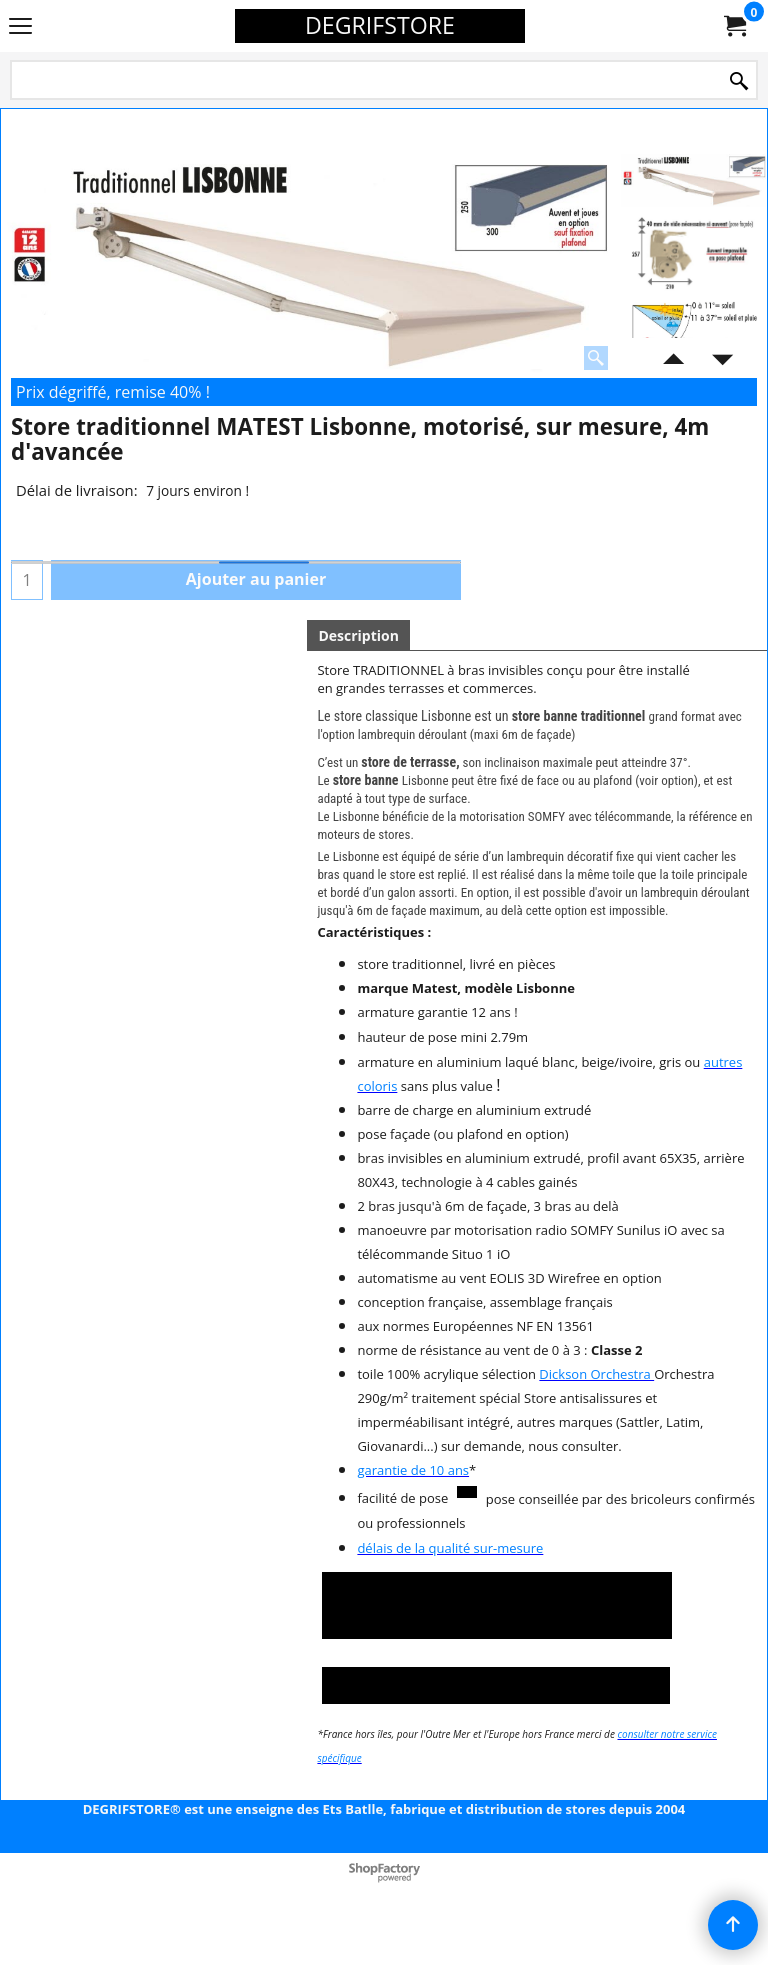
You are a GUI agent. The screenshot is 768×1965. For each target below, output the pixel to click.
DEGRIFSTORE (380, 25)
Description (358, 635)
